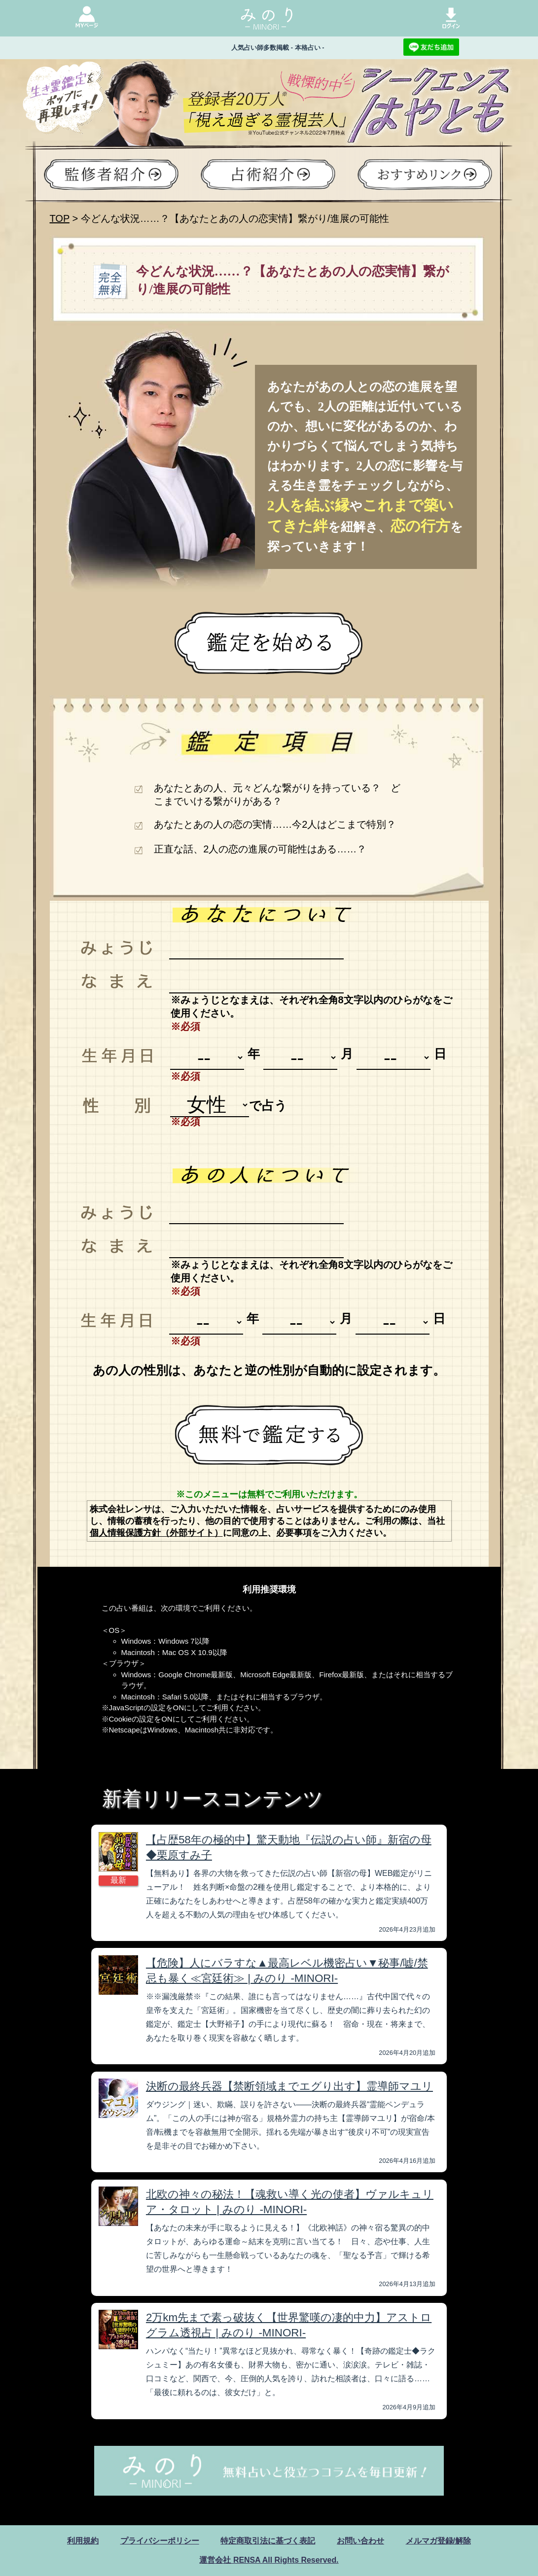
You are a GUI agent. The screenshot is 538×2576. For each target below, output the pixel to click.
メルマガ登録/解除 (438, 2541)
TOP (60, 218)
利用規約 (83, 2541)
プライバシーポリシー (159, 2541)
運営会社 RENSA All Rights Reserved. (269, 2560)
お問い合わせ (360, 2541)
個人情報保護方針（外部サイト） (156, 1533)
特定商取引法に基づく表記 (267, 2541)
